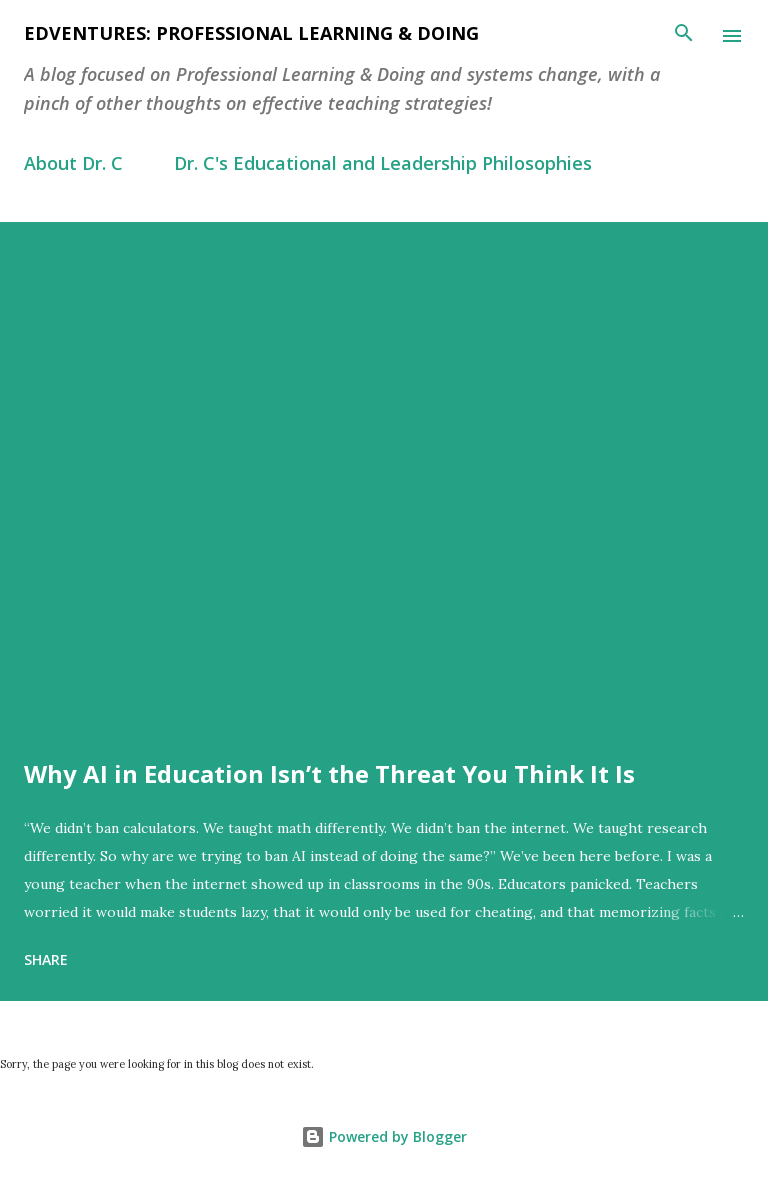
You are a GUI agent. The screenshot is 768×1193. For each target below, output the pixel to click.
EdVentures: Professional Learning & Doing (251, 33)
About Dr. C (73, 163)
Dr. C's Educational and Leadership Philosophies (383, 163)
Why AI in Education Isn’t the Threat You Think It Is (329, 773)
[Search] (684, 36)
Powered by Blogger (384, 1136)
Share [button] (46, 959)
